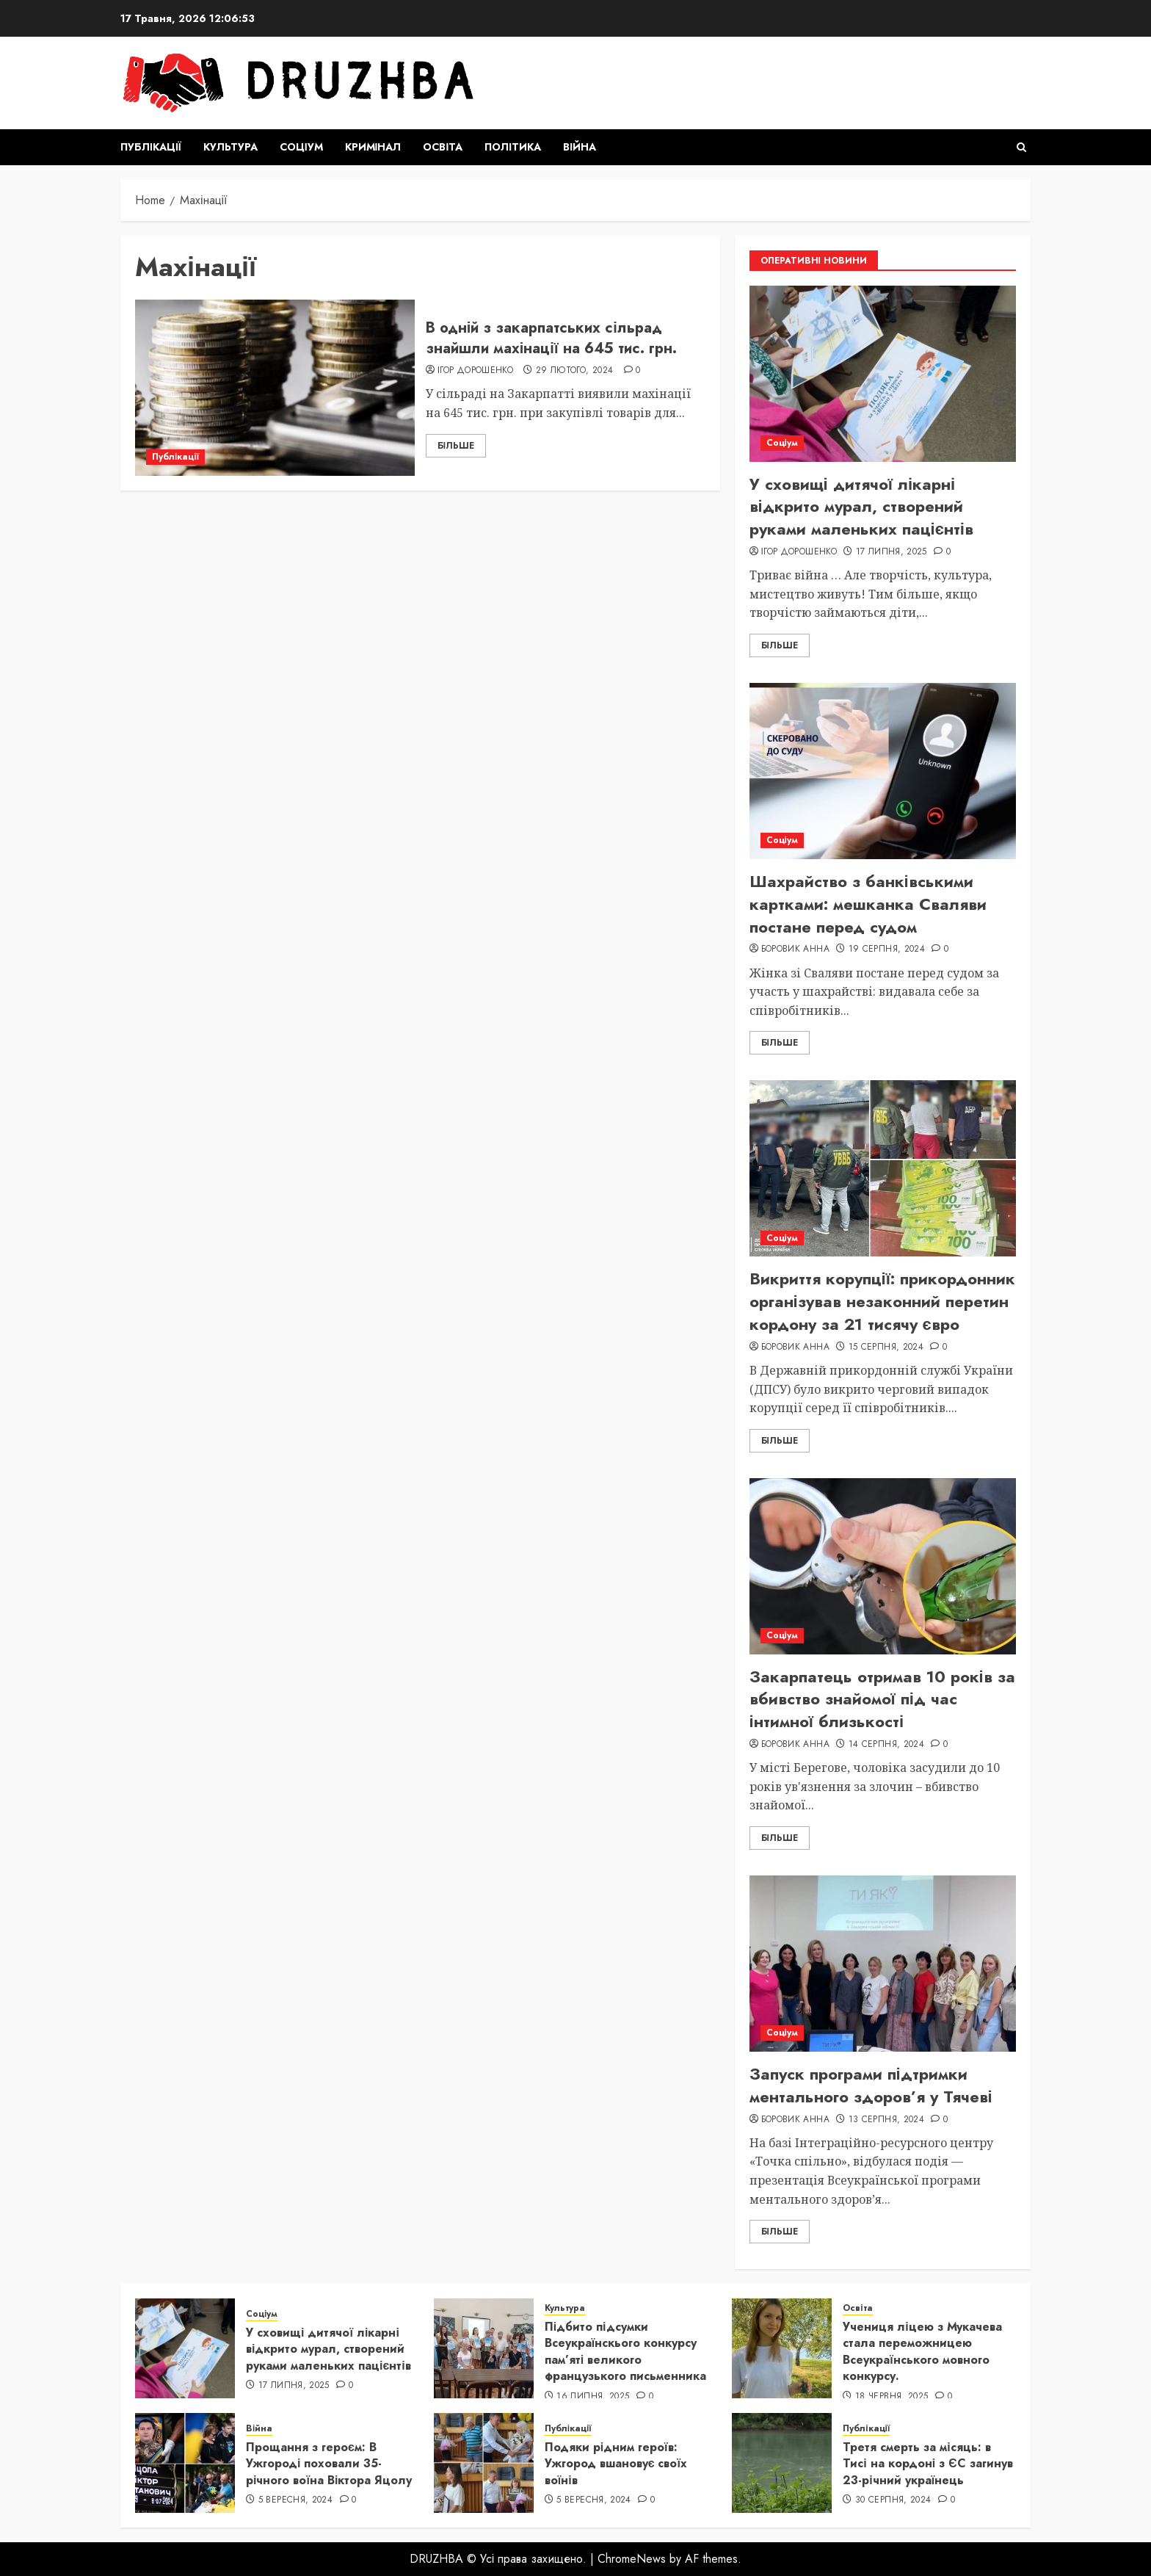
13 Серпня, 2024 (886, 2120)
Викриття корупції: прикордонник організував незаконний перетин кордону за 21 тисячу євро (882, 1301)
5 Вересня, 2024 (295, 2500)
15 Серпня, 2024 (886, 1347)
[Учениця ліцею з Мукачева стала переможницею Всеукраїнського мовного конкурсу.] (782, 2348)
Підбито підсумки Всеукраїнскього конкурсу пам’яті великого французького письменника (625, 2351)
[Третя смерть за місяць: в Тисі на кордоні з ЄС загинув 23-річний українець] (782, 2463)
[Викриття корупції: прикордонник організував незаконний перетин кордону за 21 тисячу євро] (882, 1168)
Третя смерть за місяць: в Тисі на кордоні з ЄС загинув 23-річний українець (927, 2464)
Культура (230, 147)
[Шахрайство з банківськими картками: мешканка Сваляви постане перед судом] (882, 771)
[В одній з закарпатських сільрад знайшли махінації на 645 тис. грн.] (275, 388)
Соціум (301, 147)
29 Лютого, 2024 (574, 371)
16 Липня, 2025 (592, 2397)
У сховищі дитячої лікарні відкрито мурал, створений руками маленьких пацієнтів (861, 506)
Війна (579, 147)
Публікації (150, 147)
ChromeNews (632, 2558)
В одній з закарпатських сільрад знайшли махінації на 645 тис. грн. (551, 338)
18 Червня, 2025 (891, 2397)
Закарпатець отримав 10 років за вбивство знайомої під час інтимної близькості (882, 1699)
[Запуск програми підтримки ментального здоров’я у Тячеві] (882, 1963)
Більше (455, 445)
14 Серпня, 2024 (886, 1745)
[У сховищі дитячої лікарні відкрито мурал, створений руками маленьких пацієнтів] (882, 374)
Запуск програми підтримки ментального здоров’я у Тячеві (870, 2085)
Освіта (442, 147)
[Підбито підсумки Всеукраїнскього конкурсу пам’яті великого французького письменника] (484, 2348)
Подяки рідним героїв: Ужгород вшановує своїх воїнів (616, 2464)
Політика (512, 147)
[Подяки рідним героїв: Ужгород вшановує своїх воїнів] (484, 2463)
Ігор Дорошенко (475, 371)
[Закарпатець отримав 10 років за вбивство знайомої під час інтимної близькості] (882, 1566)
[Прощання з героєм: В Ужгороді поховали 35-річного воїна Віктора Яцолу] (185, 2463)
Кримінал (373, 147)
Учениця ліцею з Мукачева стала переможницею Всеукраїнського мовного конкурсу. (922, 2351)
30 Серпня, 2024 (893, 2500)
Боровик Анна (795, 949)
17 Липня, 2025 (891, 552)
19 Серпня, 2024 (887, 949)
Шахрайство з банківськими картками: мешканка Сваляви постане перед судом (868, 903)
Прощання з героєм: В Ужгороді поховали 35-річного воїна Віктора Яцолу (329, 2464)
